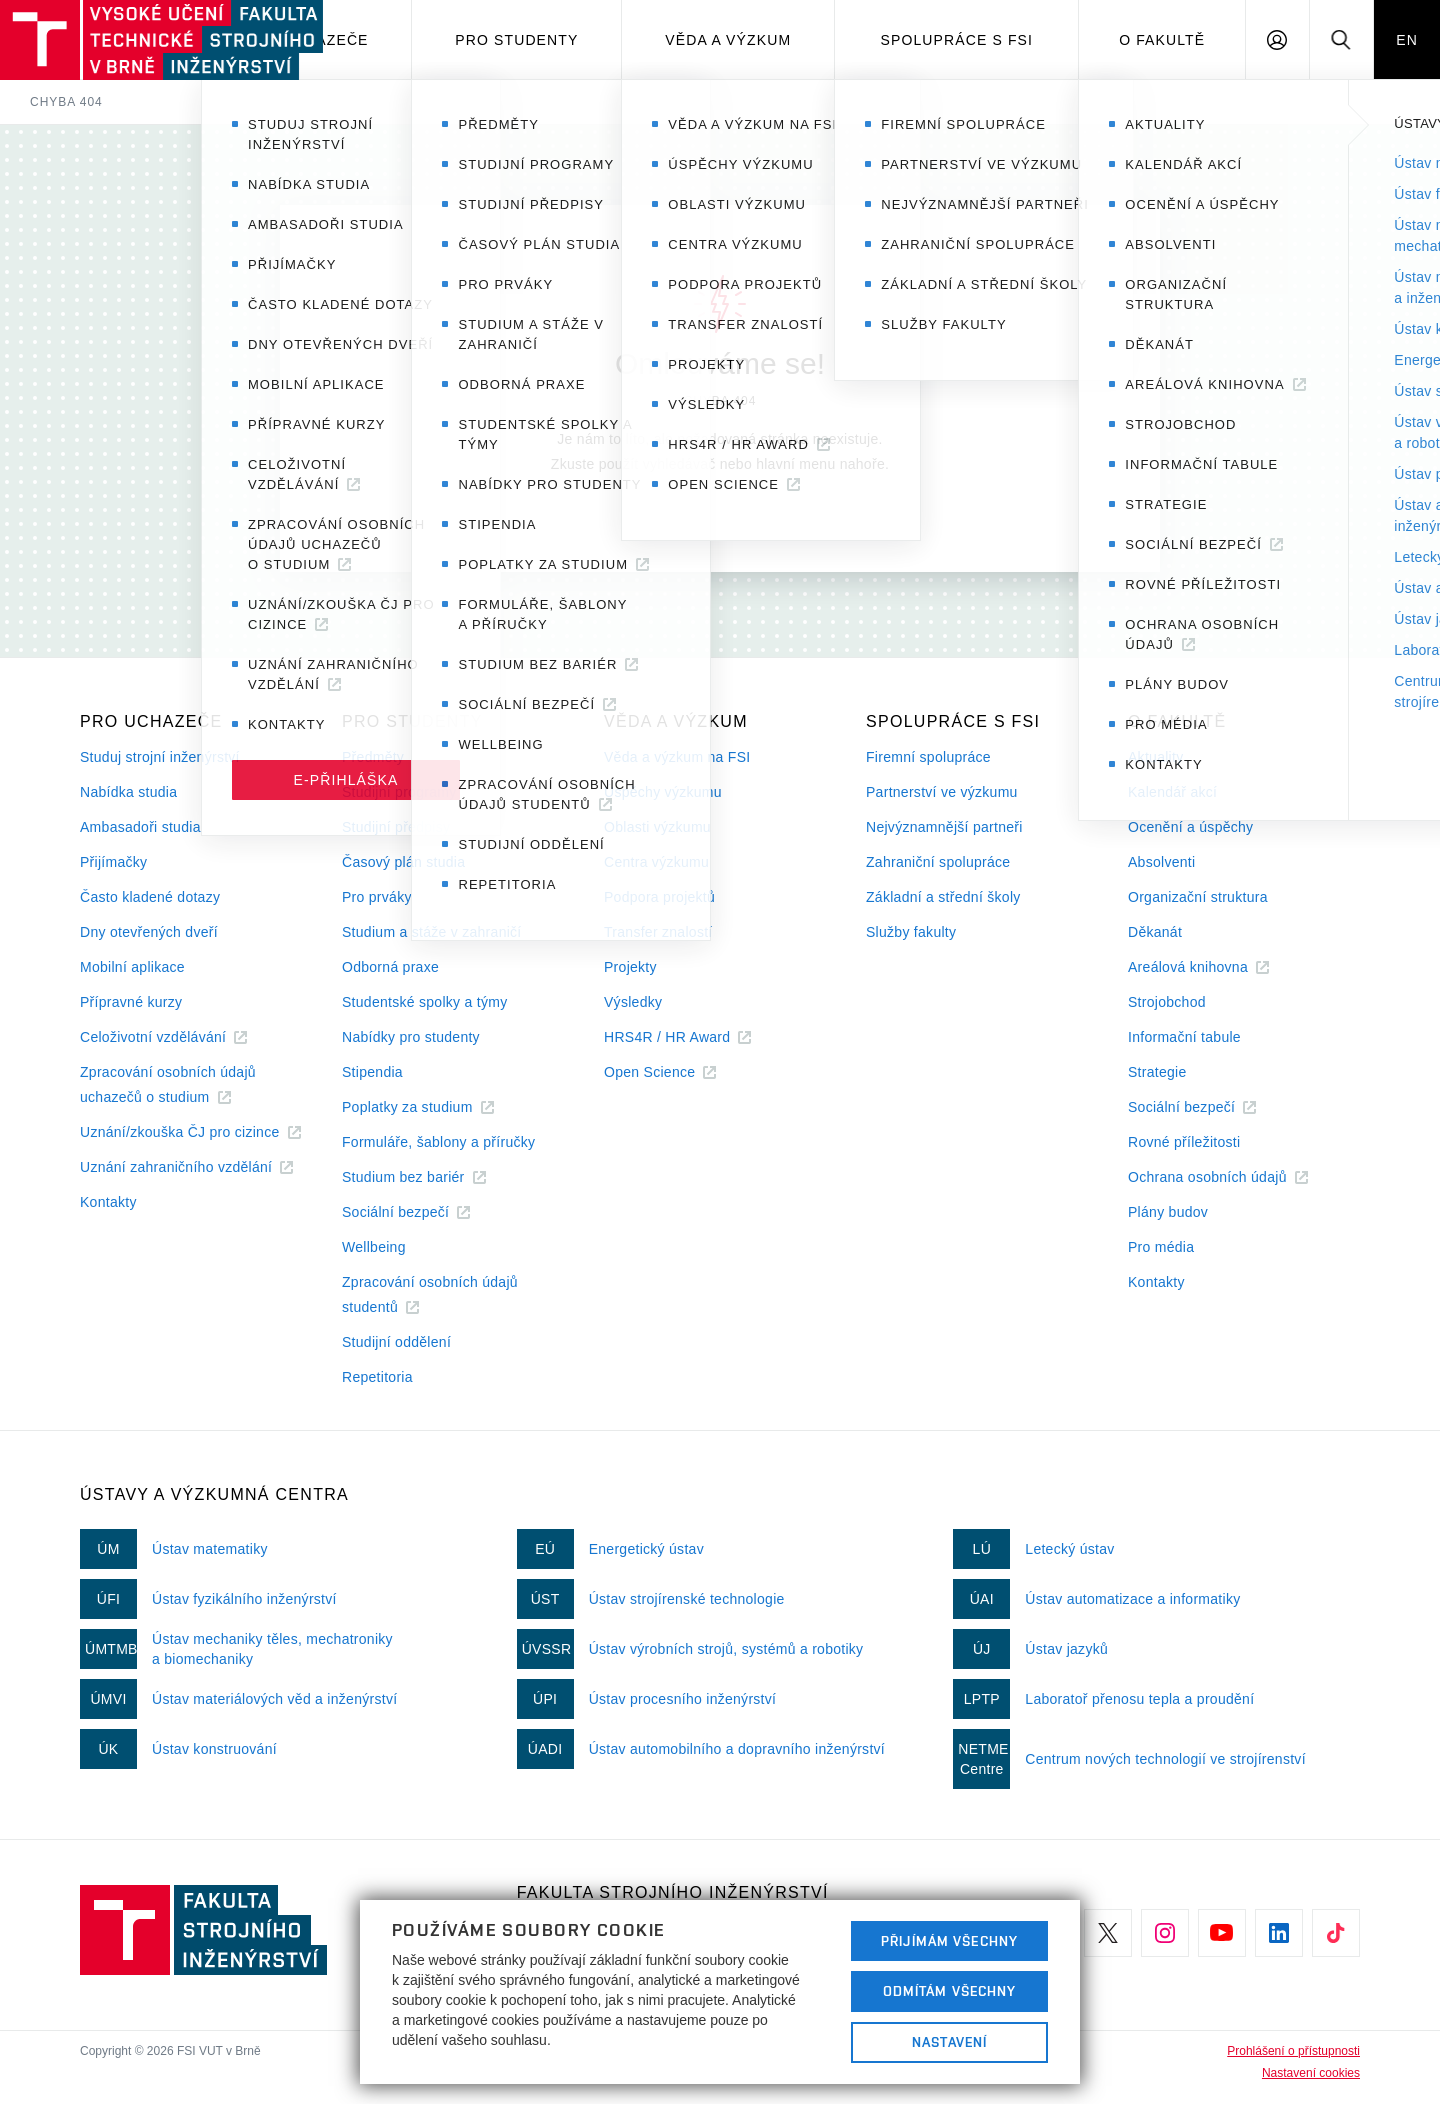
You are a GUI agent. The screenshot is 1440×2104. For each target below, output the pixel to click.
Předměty (373, 757)
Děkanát (1155, 932)
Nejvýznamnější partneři (944, 827)
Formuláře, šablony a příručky (438, 1142)
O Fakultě (1162, 40)
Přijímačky (113, 862)
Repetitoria (377, 1377)
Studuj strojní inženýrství (160, 757)
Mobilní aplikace (132, 967)
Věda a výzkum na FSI (677, 757)
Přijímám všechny (949, 1941)
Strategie (1157, 1072)
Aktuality (1155, 757)
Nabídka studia (128, 792)
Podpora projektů (659, 897)
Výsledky (633, 1002)
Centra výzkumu (656, 862)
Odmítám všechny (950, 1991)
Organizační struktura (1198, 897)
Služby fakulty (911, 932)
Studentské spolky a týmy (424, 1002)
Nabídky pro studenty (411, 1037)
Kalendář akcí (1172, 792)
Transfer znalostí (658, 932)
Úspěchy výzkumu (663, 792)
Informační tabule (1184, 1037)
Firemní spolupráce (928, 757)
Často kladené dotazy (150, 897)
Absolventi (1161, 862)
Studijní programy (399, 792)
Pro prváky (377, 897)
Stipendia (372, 1072)
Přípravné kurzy (131, 1002)
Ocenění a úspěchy (1190, 827)
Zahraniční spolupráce (938, 862)
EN (1407, 40)
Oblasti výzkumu (657, 827)
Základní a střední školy (943, 897)
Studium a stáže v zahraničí (432, 932)
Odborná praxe (390, 967)
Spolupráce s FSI (957, 40)
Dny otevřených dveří (149, 932)
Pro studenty (516, 40)
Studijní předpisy (396, 827)
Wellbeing (374, 1247)
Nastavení (949, 2042)
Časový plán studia (403, 862)
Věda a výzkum (728, 40)
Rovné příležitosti (1184, 1142)
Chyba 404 (66, 102)
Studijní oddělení (396, 1342)
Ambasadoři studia (140, 827)
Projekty (630, 967)
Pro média (1161, 1247)
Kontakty (108, 1202)
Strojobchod (1167, 1002)
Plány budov (1168, 1212)
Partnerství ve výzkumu (942, 792)
